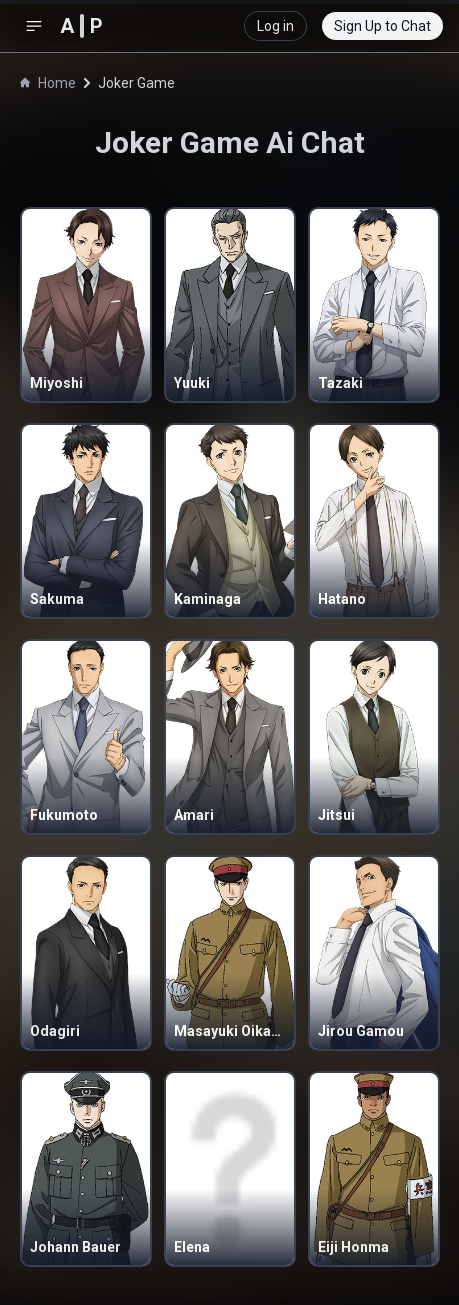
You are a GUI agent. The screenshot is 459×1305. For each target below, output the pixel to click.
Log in (275, 26)
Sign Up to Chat (382, 26)
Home (48, 83)
